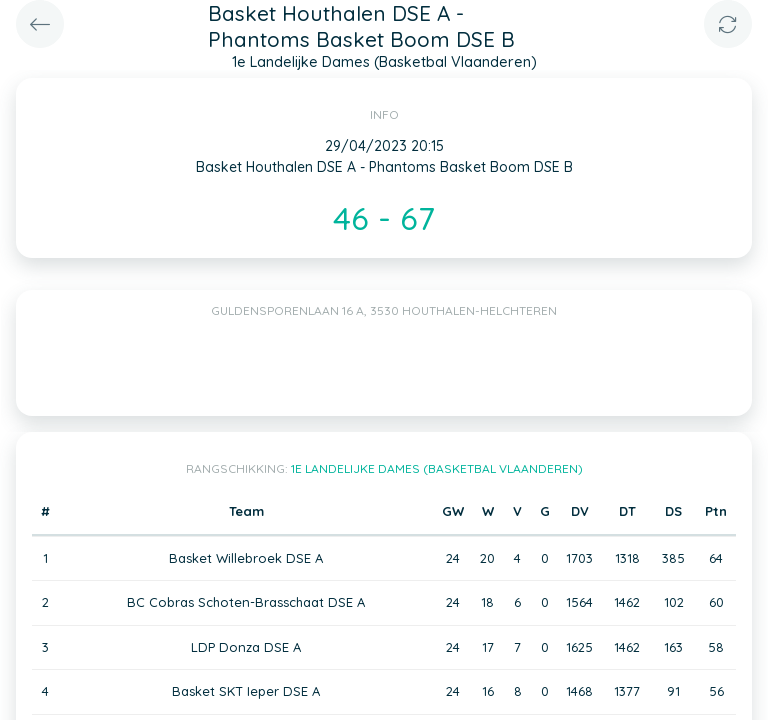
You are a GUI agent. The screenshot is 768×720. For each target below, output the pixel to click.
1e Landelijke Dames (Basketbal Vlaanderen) (437, 468)
